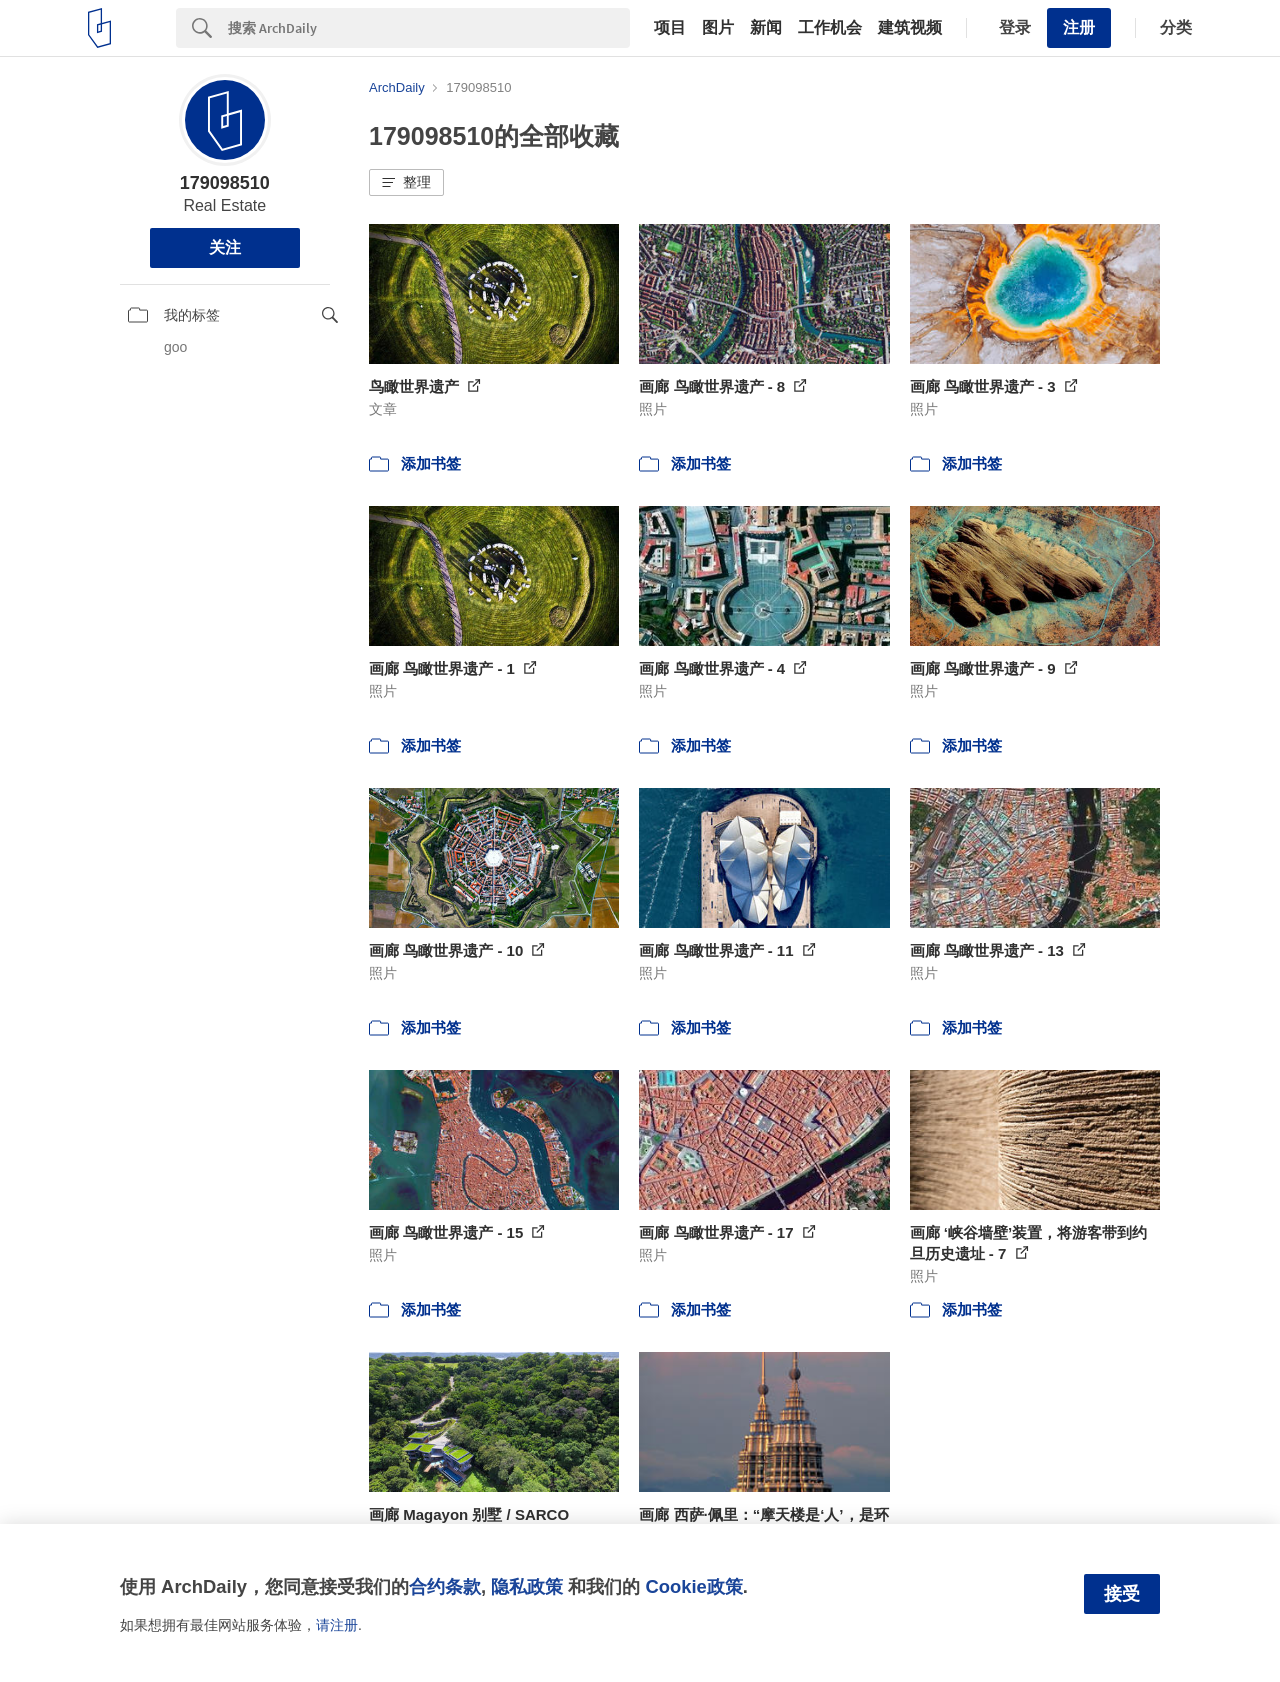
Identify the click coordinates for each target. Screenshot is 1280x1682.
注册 (1079, 27)
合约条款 (445, 1586)
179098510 (225, 183)
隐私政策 (527, 1586)
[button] (406, 183)
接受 (1122, 1594)
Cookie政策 (693, 1586)
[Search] (429, 28)
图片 (718, 28)
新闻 (766, 28)
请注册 (337, 1625)
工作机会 (830, 28)
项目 (670, 28)
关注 (225, 247)
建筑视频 (910, 28)
